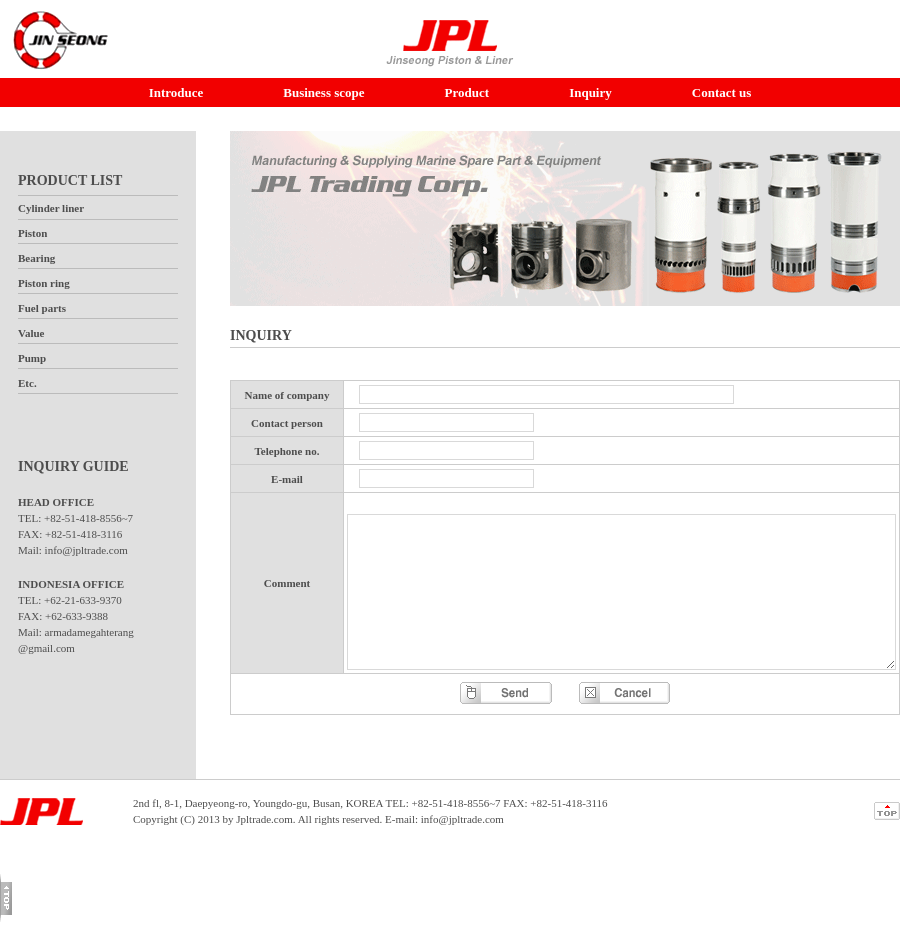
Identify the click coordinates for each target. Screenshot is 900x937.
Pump (32, 358)
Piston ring (44, 283)
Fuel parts (42, 308)
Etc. (27, 383)
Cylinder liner (51, 208)
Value (31, 333)
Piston (32, 233)
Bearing (36, 258)
